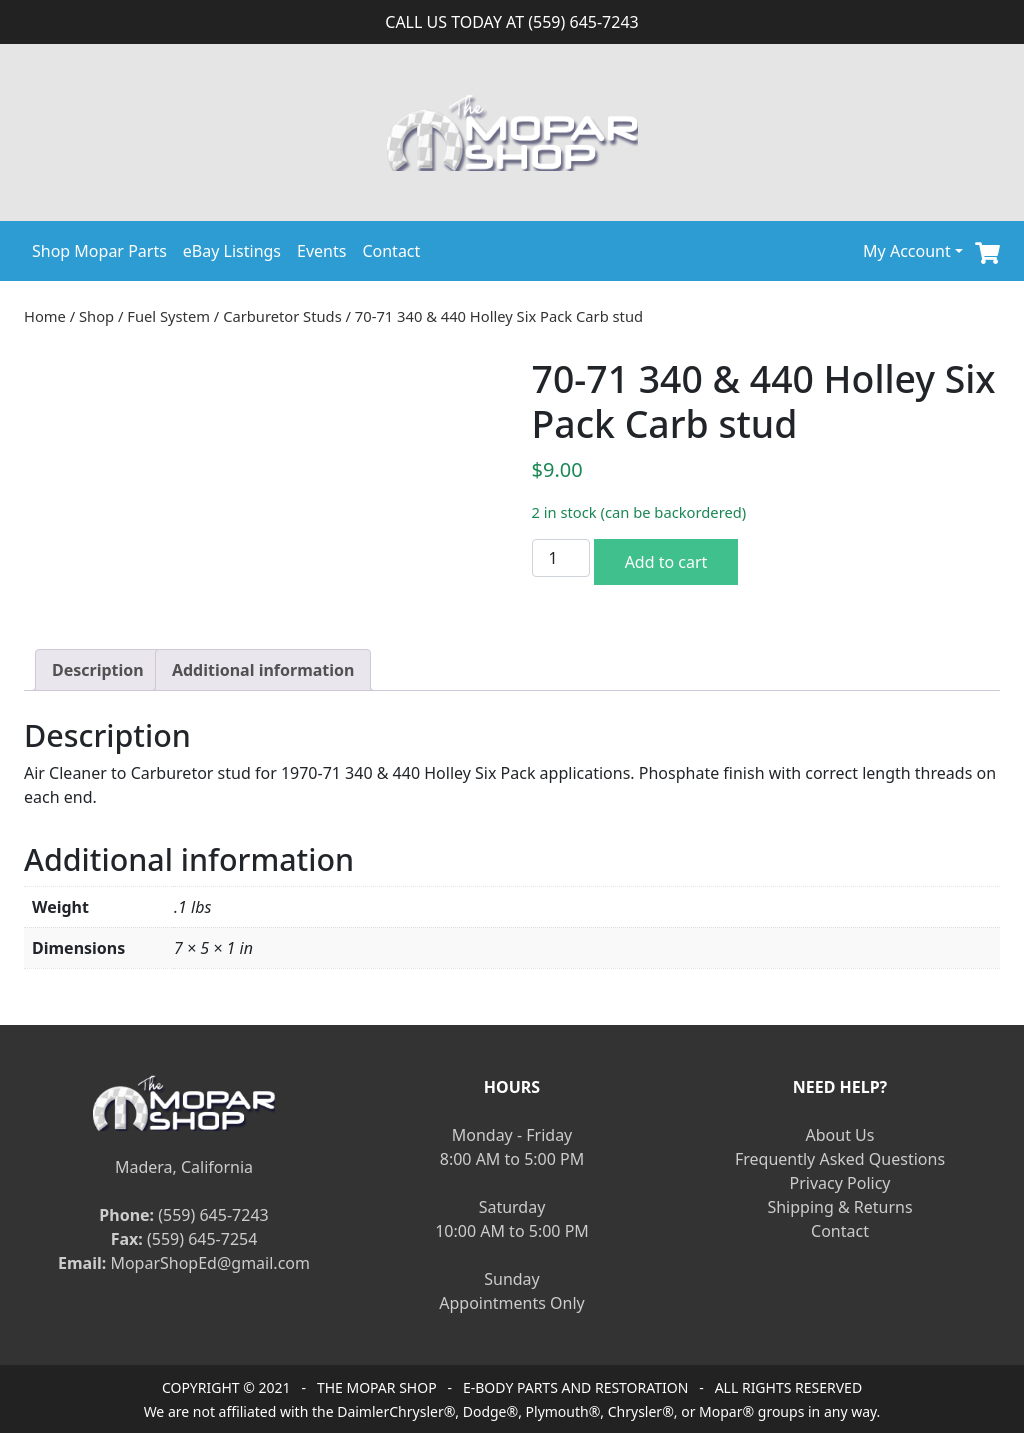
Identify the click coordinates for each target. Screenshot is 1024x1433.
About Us (840, 1135)
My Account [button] (907, 251)
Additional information (263, 670)
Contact (391, 251)
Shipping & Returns (839, 1207)
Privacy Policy (840, 1183)
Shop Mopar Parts (99, 251)
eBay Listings (232, 251)
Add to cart (666, 562)
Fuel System (168, 316)
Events (321, 251)
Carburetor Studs (282, 316)
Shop (96, 316)
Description (98, 670)
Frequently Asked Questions (840, 1159)
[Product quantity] (561, 558)
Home (45, 316)
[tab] (98, 670)
